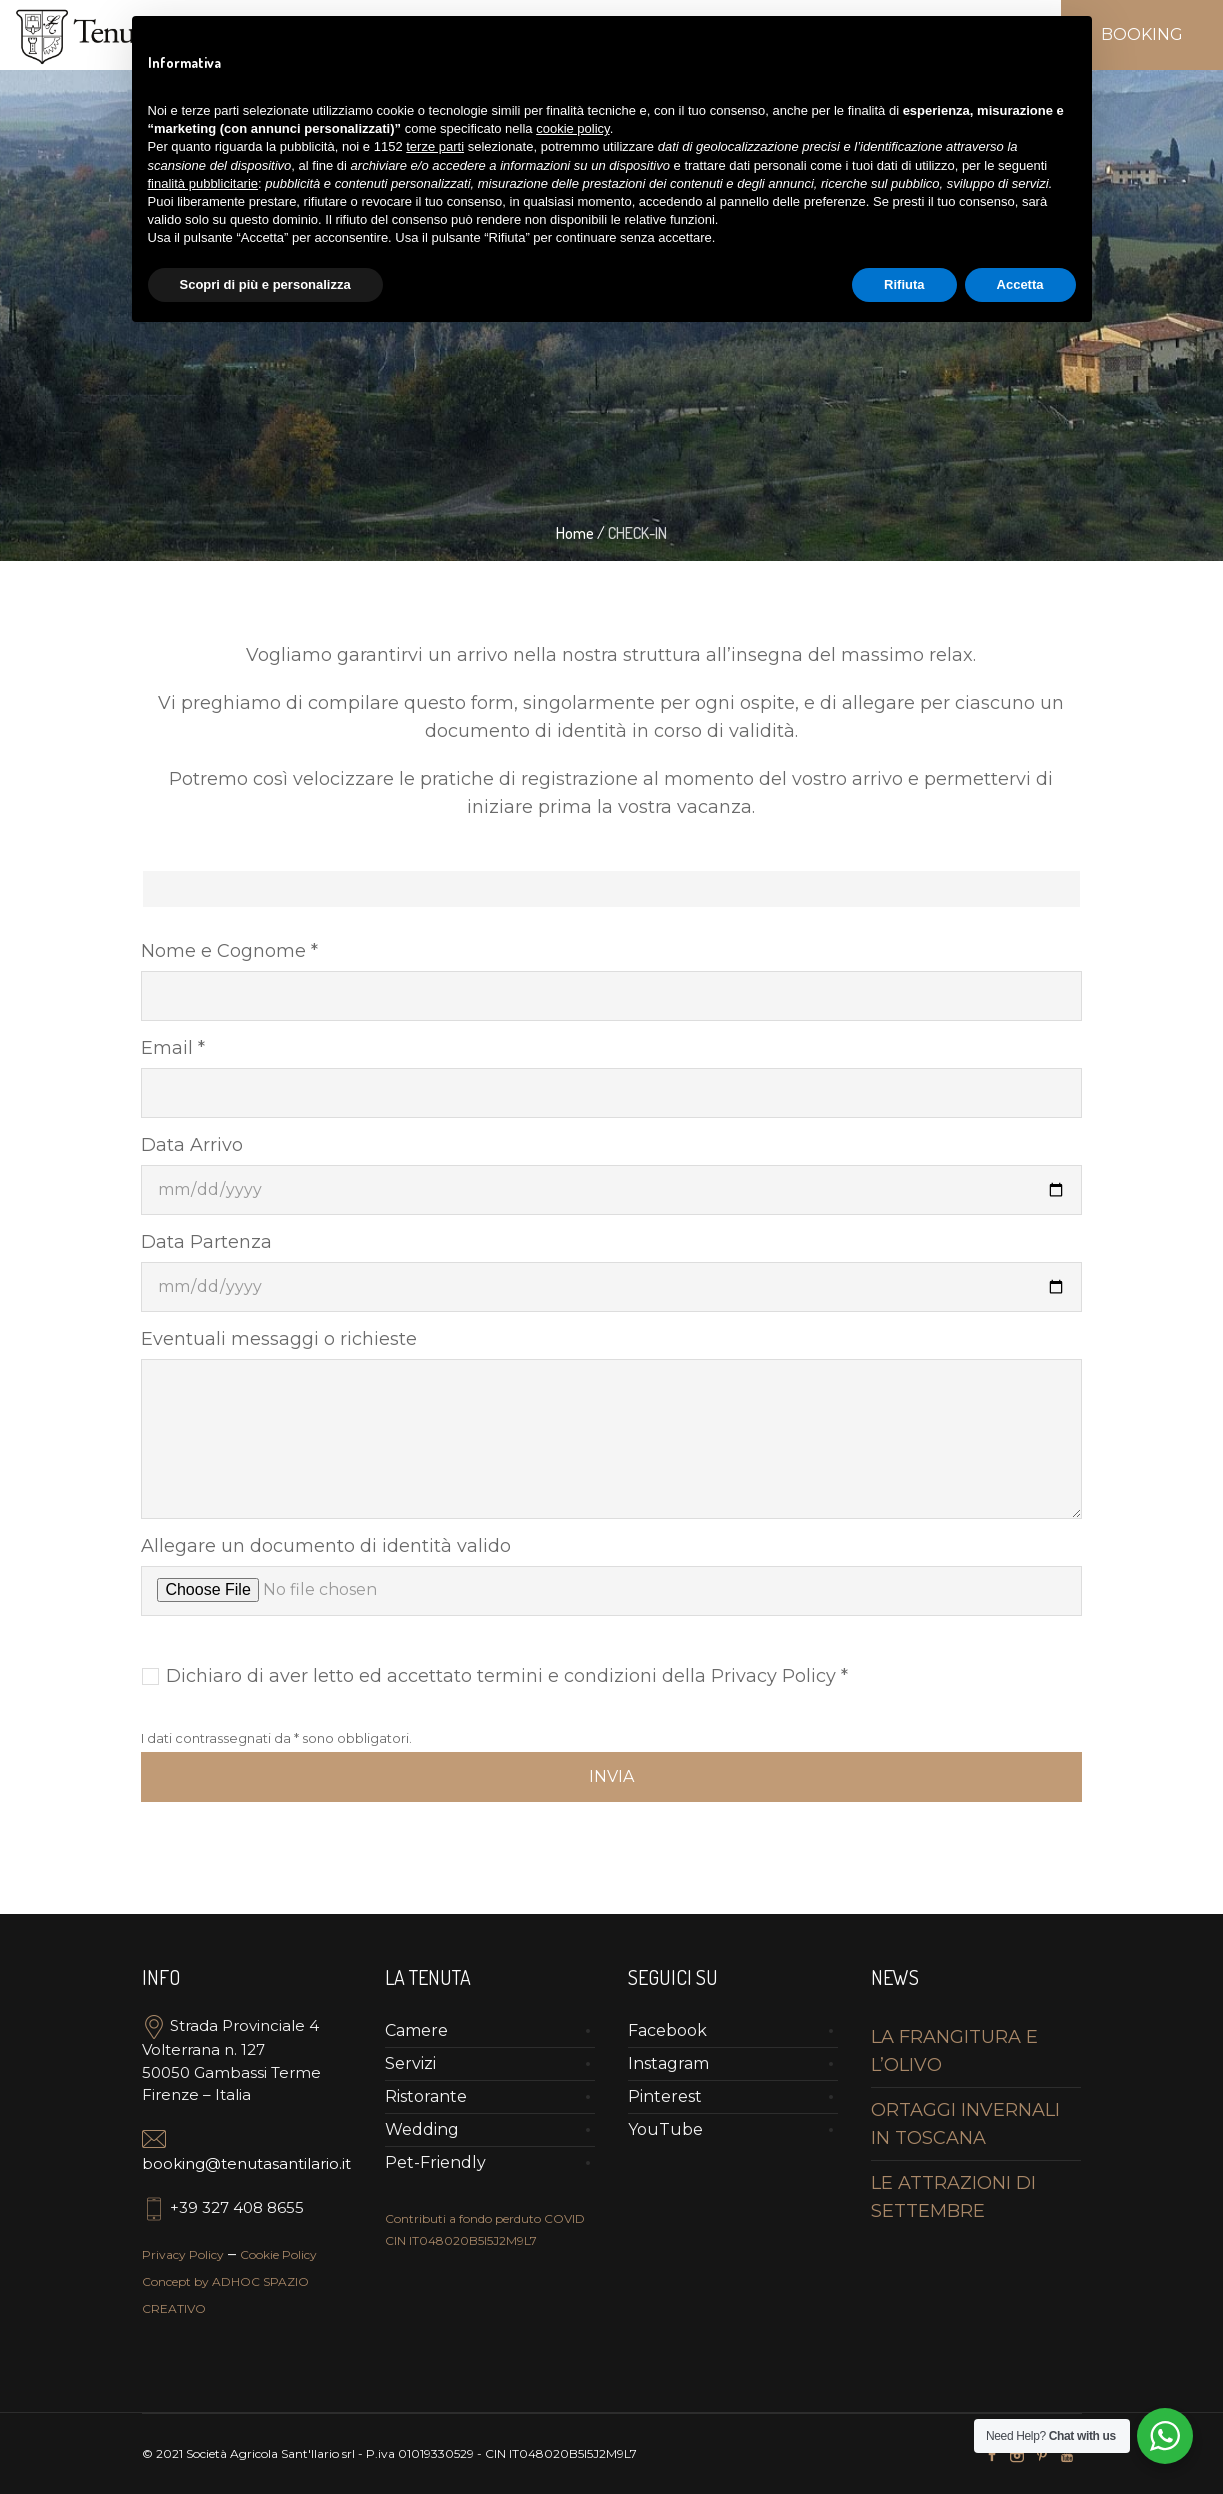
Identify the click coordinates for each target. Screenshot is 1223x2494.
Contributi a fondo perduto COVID (485, 2218)
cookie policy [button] (572, 128)
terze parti (435, 146)
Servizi (410, 2063)
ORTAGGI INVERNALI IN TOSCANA (965, 2124)
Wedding (422, 2129)
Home (575, 533)
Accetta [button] (1020, 284)
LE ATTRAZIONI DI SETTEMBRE (953, 2197)
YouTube (665, 2129)
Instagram (668, 2063)
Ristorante (426, 2096)
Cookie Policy (278, 2254)
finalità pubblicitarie (203, 183)
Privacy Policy (183, 2254)
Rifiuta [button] (904, 284)
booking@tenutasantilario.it (246, 2163)
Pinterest (665, 2096)
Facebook (667, 2030)
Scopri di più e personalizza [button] (265, 284)
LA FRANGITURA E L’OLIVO (954, 2051)
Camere (416, 2030)
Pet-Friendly (435, 2162)
